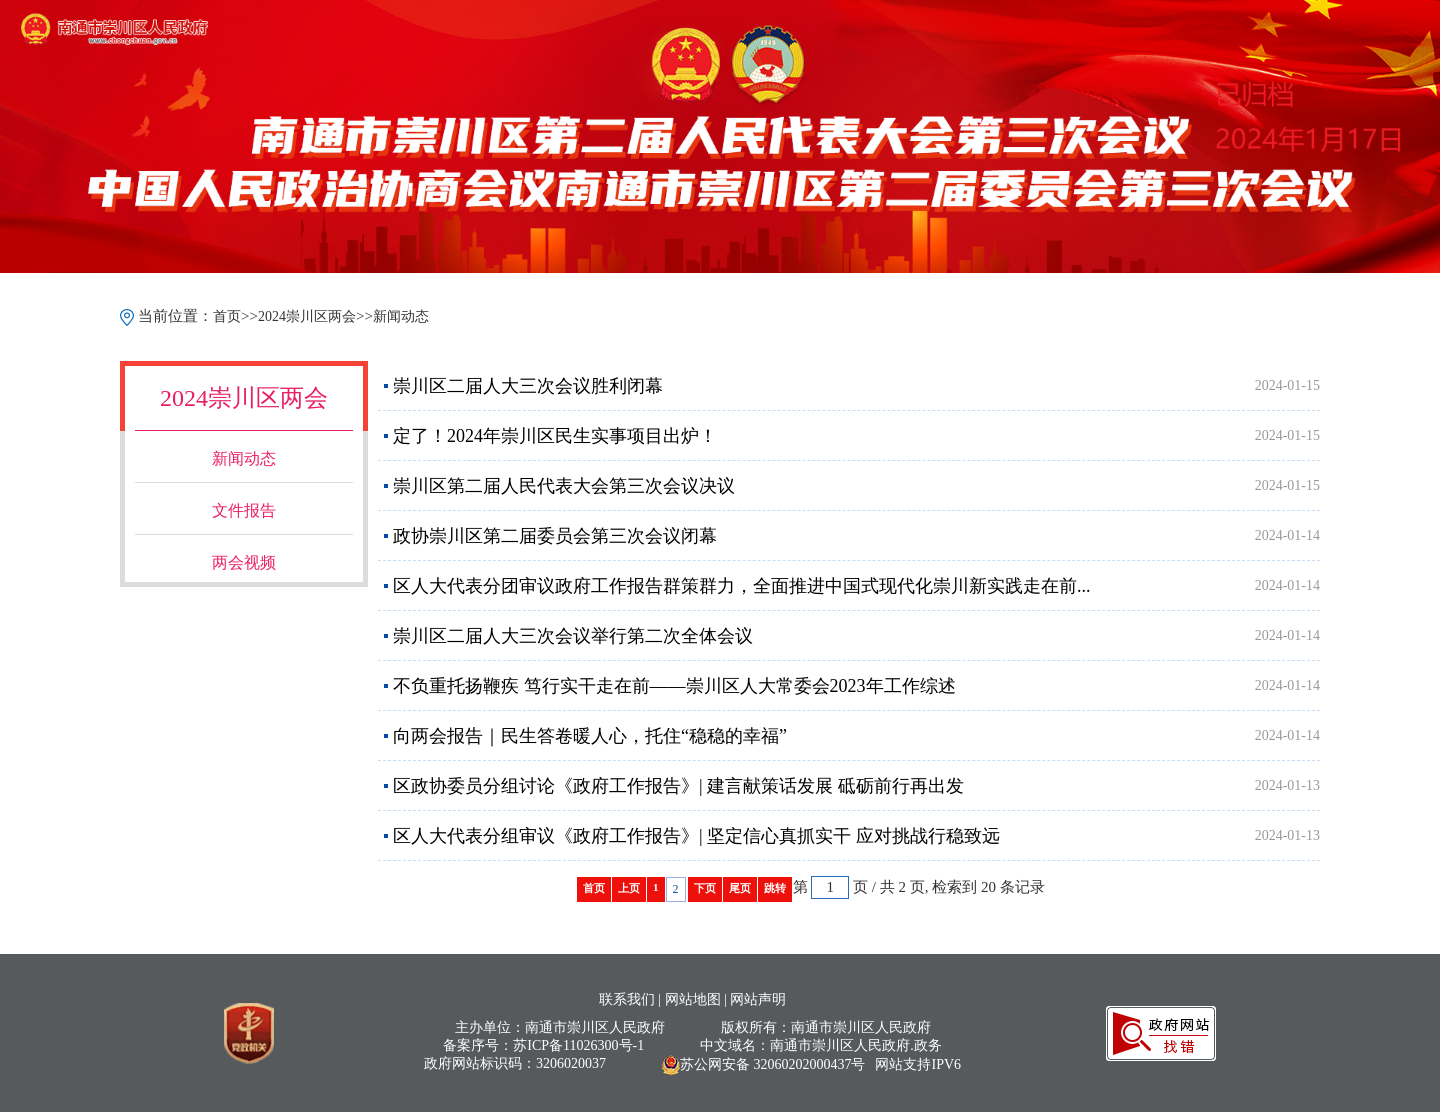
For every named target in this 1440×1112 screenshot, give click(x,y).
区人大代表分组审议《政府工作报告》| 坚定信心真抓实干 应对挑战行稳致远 (696, 836)
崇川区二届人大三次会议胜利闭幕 (528, 386)
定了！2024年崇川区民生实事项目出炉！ (555, 436)
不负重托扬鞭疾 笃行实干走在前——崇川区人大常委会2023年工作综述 (674, 686)
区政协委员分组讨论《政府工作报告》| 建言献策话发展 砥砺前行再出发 (678, 786)
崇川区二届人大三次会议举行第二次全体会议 (573, 636)
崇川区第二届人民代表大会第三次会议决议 (564, 486)
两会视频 (244, 562)
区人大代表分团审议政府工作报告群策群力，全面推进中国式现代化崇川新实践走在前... (742, 586)
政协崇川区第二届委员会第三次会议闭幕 (555, 536)
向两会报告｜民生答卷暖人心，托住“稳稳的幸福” (590, 736)
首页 (227, 316)
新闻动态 (401, 316)
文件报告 (244, 510)
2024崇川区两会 (307, 316)
